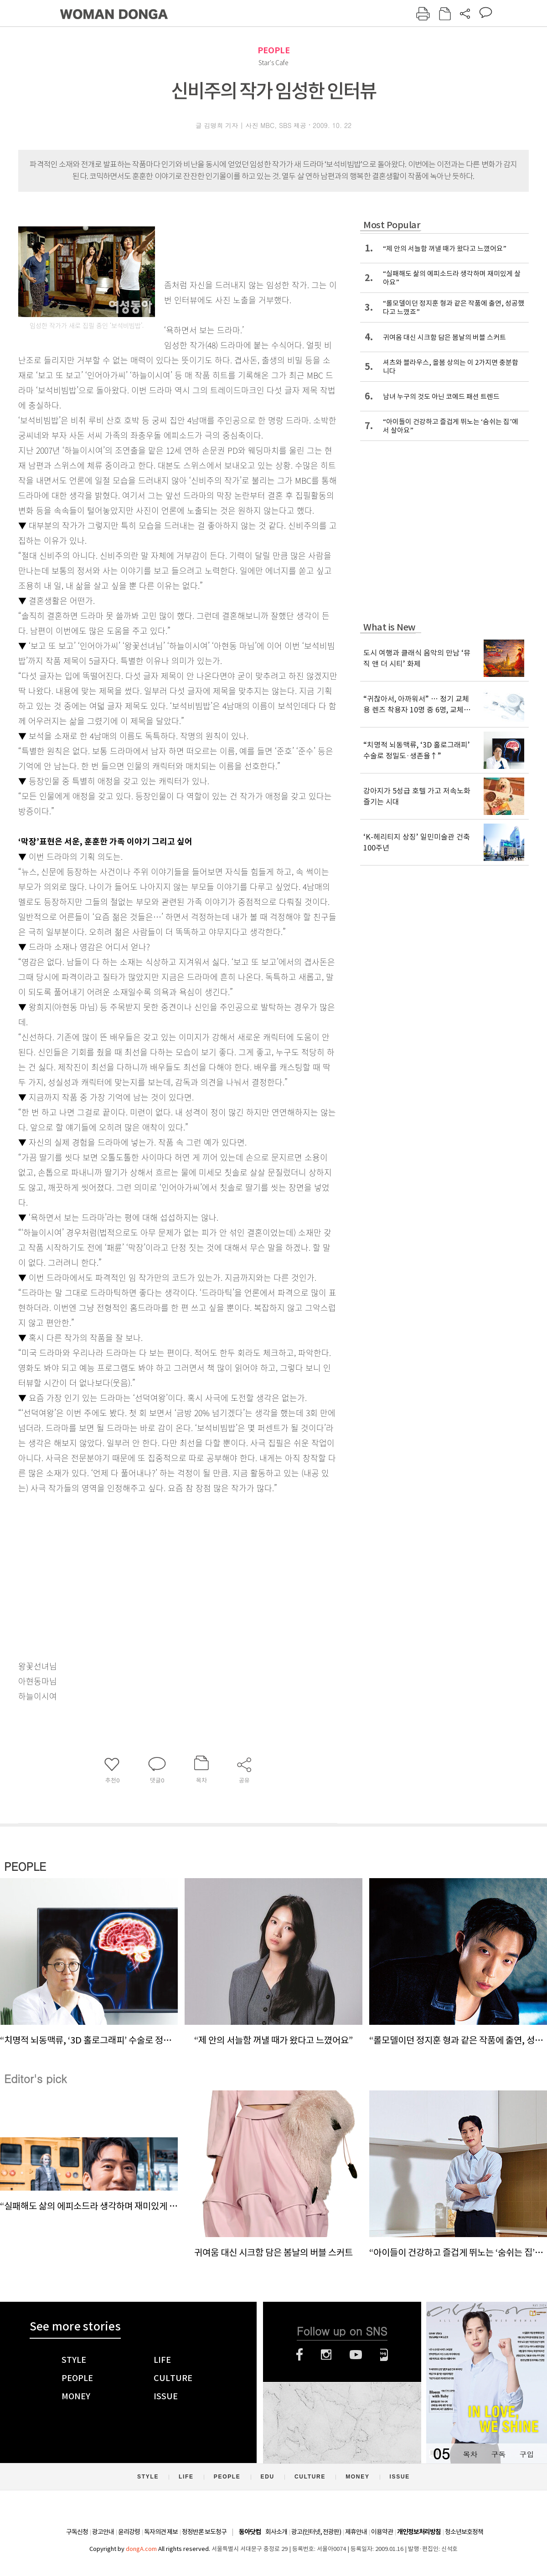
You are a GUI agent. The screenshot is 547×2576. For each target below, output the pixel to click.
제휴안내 (356, 2532)
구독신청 (77, 2532)
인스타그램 (326, 2354)
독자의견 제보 (161, 2532)
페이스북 (299, 2354)
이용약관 (382, 2532)
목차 (470, 2454)
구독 (498, 2454)
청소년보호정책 (464, 2532)
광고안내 (103, 2532)
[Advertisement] (155, 1567)
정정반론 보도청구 (204, 2532)
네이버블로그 (384, 2354)
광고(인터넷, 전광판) (316, 2532)
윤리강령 (129, 2532)
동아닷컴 (250, 2532)
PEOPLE (274, 50)
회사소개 (276, 2532)
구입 (526, 2454)
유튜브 (356, 2354)
